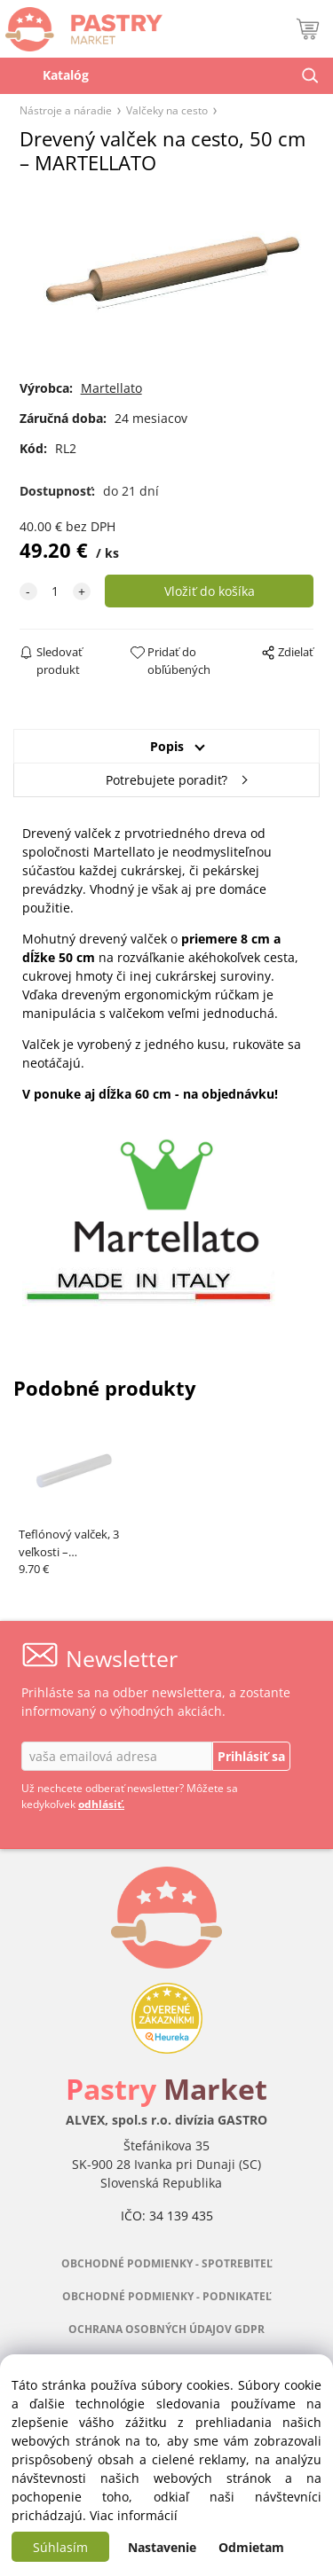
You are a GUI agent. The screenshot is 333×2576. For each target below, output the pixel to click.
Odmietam (251, 2547)
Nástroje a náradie (66, 110)
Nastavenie (162, 2547)
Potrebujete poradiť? (166, 779)
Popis (167, 746)
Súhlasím (60, 2547)
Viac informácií (134, 2515)
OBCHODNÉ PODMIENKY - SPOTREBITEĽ (167, 2263)
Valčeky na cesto (167, 110)
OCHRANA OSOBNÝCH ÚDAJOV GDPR (166, 2329)
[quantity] (55, 591)
